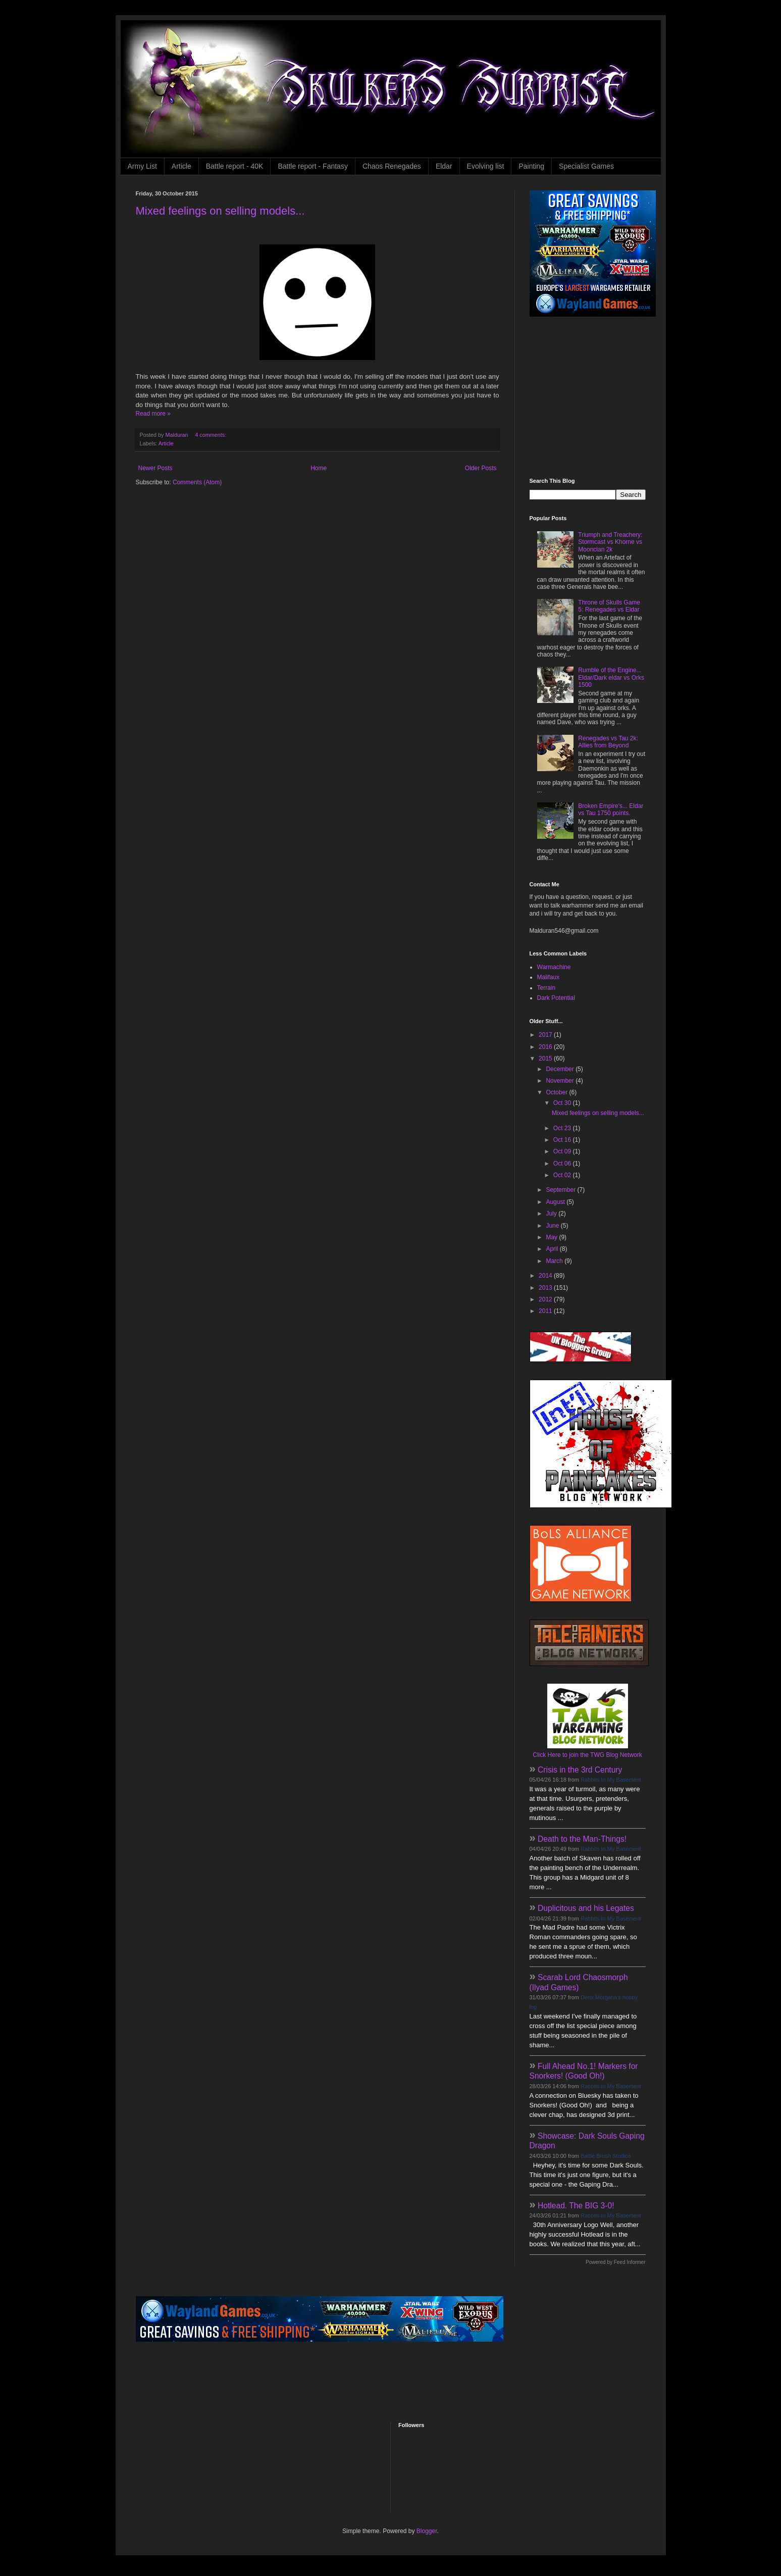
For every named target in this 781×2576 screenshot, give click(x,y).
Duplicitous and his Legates (586, 1908)
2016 (546, 1046)
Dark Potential (556, 997)
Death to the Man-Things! (582, 1839)
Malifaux (548, 977)
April (552, 1248)
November (561, 1080)
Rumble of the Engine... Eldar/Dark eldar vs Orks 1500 (611, 677)
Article (181, 166)
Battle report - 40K (235, 166)
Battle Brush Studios (606, 2156)
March (555, 1261)
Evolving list (485, 166)
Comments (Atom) (197, 482)
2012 (546, 1299)
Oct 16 (563, 1139)
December (561, 1069)
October (557, 1092)
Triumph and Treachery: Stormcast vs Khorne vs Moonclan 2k (610, 542)
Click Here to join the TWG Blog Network (587, 1754)
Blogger (426, 2531)
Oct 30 (563, 1102)
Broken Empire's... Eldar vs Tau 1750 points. (610, 809)
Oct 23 (563, 1128)
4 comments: (211, 435)
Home (318, 468)
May (552, 1237)
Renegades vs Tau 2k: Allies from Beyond (608, 742)
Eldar (444, 166)
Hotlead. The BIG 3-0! (576, 2205)
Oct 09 (563, 1151)
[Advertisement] (593, 397)
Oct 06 (563, 1163)
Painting (531, 166)
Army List (142, 166)
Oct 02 (563, 1175)
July (552, 1213)
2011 (546, 1311)
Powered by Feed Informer (615, 2262)
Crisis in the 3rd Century (580, 1769)
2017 (546, 1034)
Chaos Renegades (391, 166)
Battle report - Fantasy (313, 166)
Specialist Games (586, 166)
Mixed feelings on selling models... (220, 211)
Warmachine (554, 967)
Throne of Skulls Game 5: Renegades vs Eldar (609, 606)
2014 (546, 1275)
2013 (546, 1287)
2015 (546, 1058)
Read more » (153, 413)
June (553, 1225)
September (561, 1189)
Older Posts (481, 468)
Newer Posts (155, 468)
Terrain (546, 987)
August (556, 1201)
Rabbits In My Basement (611, 1780)
